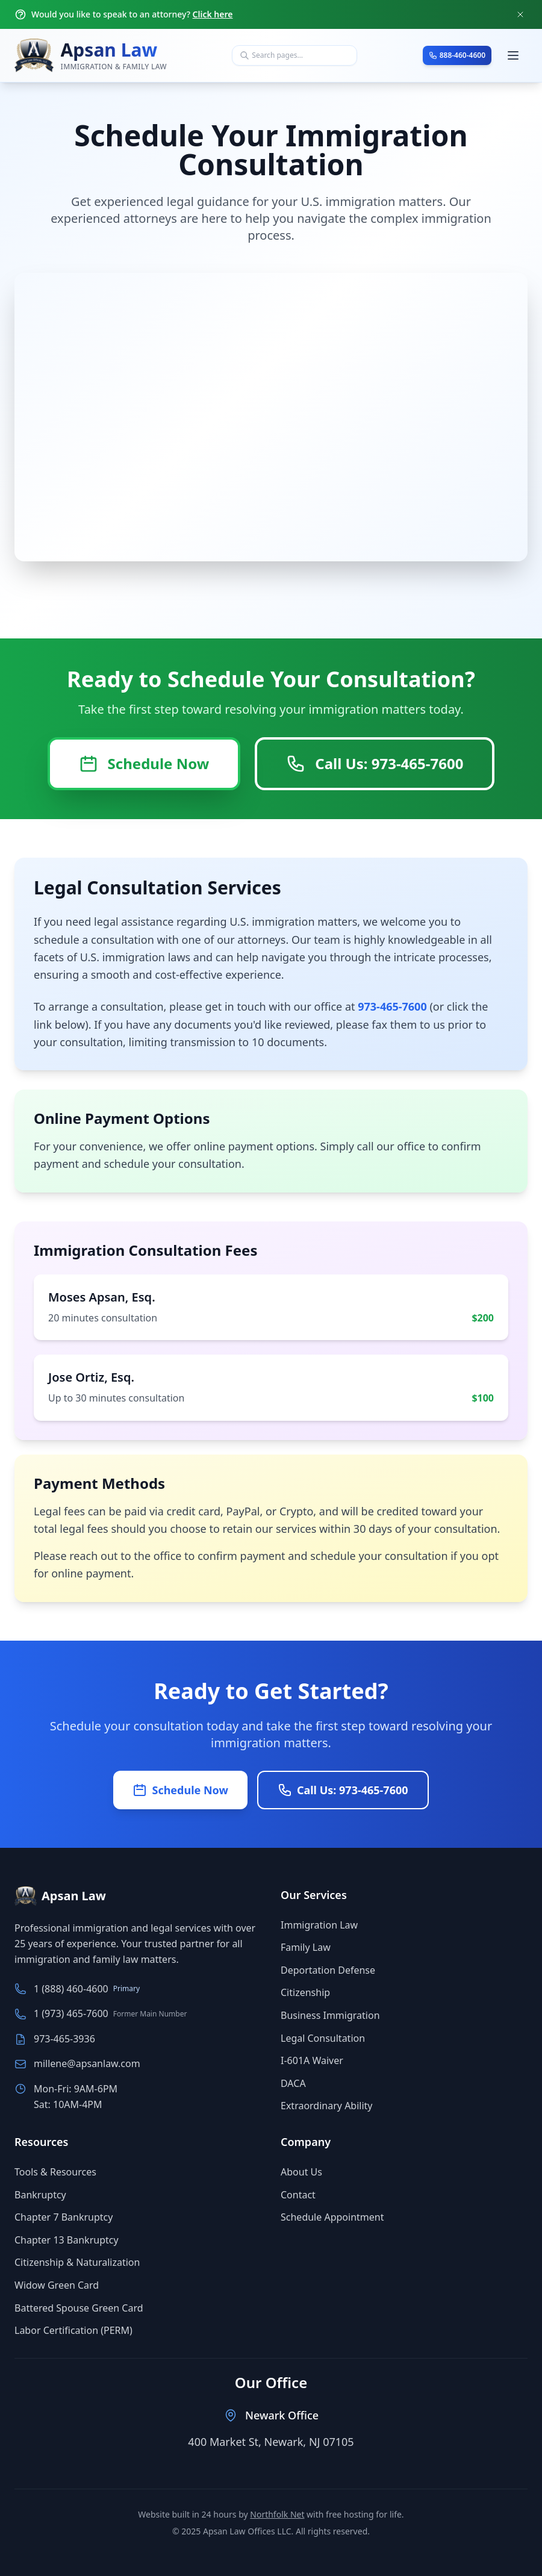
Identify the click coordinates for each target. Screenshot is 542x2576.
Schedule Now (144, 763)
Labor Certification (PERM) (73, 2330)
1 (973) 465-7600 (71, 2013)
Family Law (306, 1947)
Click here (213, 14)
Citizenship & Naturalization (77, 2262)
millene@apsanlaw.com (87, 2063)
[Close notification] (520, 14)
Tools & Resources (55, 2171)
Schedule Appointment (332, 2217)
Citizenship (305, 1992)
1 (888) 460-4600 (71, 1988)
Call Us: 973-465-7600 (374, 763)
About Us (301, 2171)
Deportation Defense (328, 1970)
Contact (298, 2194)
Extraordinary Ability (327, 2105)
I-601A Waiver (312, 2060)
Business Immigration (330, 2015)
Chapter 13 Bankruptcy (66, 2240)
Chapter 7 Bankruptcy (63, 2217)
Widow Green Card (56, 2285)
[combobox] (294, 55)
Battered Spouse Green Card (78, 2308)
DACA (293, 2083)
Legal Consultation (323, 2038)
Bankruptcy (40, 2194)
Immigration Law (319, 1925)
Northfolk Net (277, 2514)
